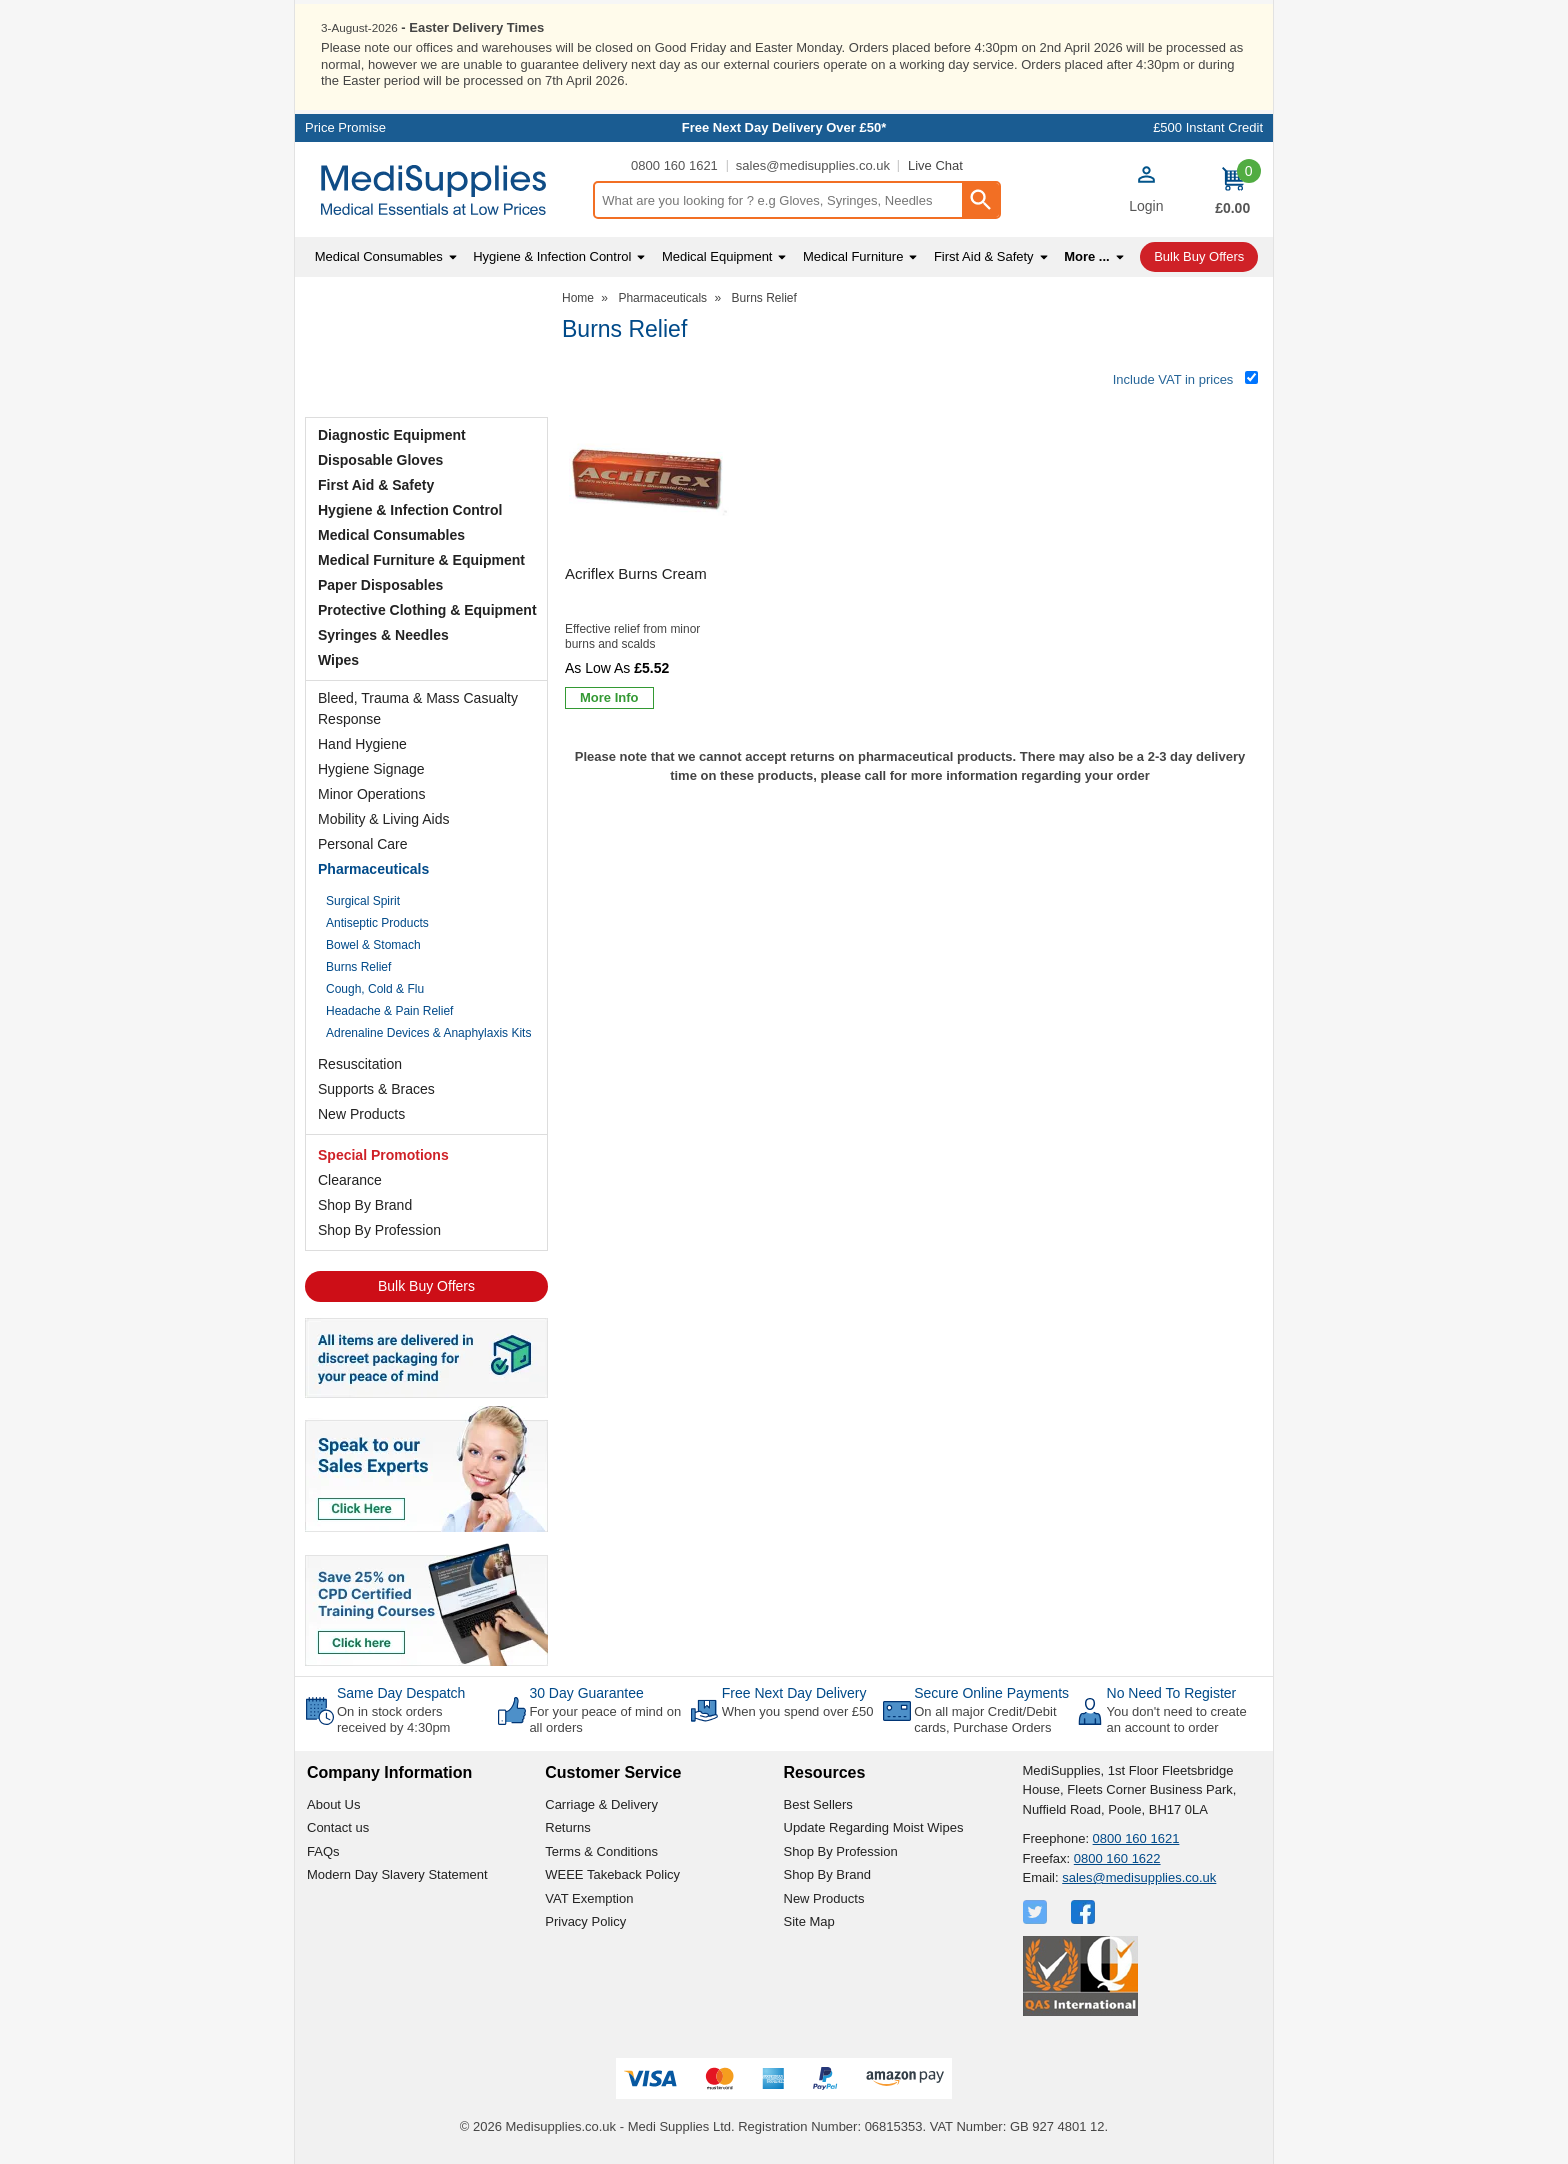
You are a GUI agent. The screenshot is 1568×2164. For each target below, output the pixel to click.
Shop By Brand (365, 1204)
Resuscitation (360, 1063)
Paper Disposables (380, 584)
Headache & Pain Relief (389, 1010)
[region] (649, 480)
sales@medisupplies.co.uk (813, 164)
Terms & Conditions (601, 1849)
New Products (361, 1113)
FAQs (323, 1849)
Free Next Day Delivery (794, 1692)
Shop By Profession (379, 1229)
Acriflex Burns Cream (636, 572)
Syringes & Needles (383, 634)
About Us (333, 1802)
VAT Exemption (589, 1896)
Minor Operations (371, 793)
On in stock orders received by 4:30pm (393, 1718)
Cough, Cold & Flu (375, 988)
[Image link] (426, 1602)
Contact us (338, 1826)
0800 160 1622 (1117, 1856)
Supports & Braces (376, 1088)
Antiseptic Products (377, 922)
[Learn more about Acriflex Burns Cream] (609, 697)
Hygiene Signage (371, 768)
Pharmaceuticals (373, 868)
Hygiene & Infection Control (410, 509)
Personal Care (363, 843)
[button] (1146, 191)
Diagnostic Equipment (392, 434)
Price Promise (345, 126)
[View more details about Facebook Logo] (1085, 1910)
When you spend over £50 (798, 1710)
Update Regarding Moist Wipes (874, 1826)
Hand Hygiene (362, 743)
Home (578, 297)
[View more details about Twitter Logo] (1037, 1910)
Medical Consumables (391, 534)
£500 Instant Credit (1208, 126)
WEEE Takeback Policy (612, 1873)
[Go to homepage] (443, 189)
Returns (568, 1826)
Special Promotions (383, 1154)
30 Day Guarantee (586, 1692)
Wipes (338, 659)
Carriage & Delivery (601, 1802)
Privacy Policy (585, 1920)
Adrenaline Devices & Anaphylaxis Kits (428, 1032)
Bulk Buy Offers (426, 1285)
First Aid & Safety (376, 484)
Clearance (350, 1179)
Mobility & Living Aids (384, 818)
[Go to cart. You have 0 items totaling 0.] (1232, 189)
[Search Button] (980, 199)
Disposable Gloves (380, 459)
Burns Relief (358, 966)
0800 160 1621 (674, 164)
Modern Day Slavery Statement (397, 1873)
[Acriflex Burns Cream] (649, 557)
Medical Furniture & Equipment (421, 559)
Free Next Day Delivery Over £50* (784, 126)
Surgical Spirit (363, 900)
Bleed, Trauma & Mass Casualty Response (418, 707)
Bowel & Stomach (373, 944)
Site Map (809, 1920)
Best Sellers (818, 1802)
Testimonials (426, 348)
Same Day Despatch (401, 1692)
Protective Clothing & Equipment (427, 609)
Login (1146, 205)
